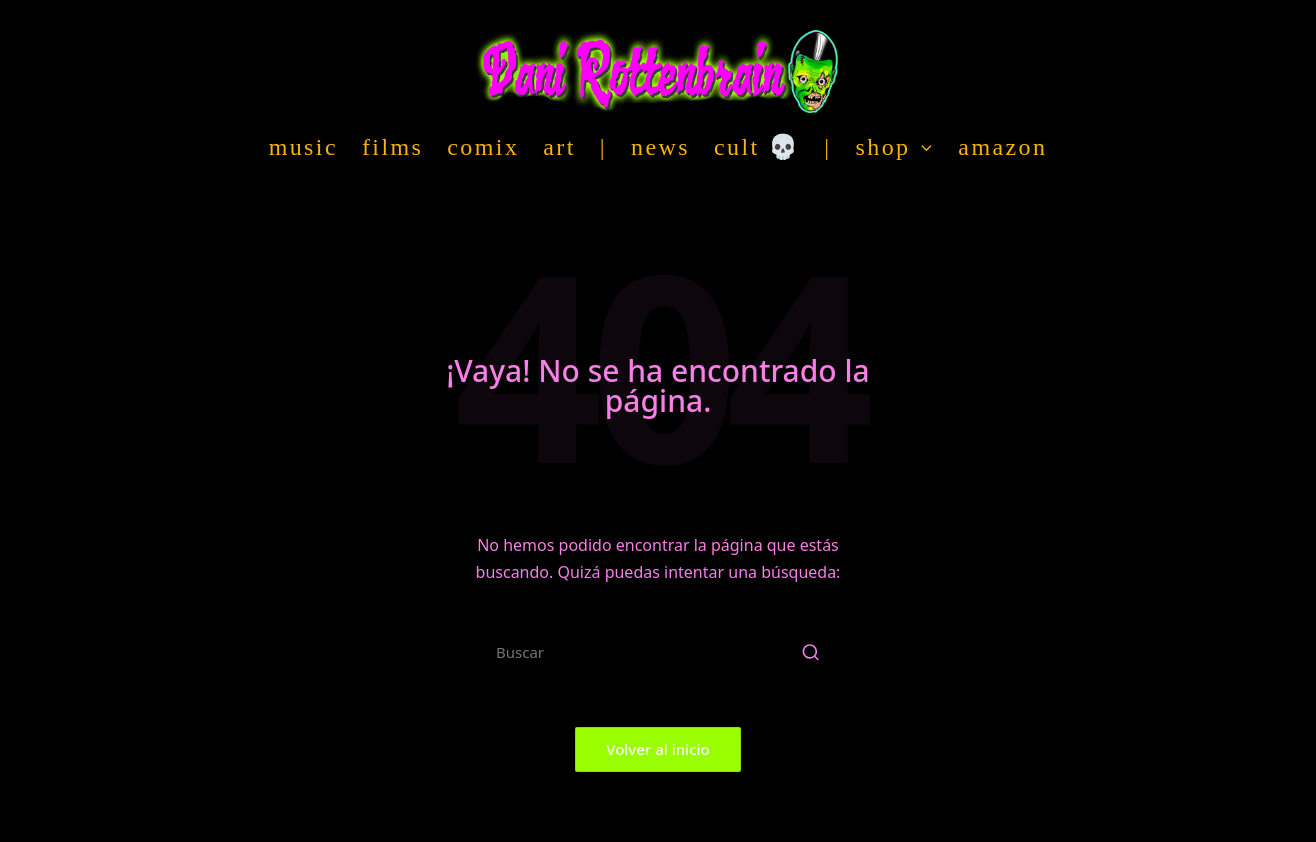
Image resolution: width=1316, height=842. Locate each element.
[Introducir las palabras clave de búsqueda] (658, 652)
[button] (810, 652)
